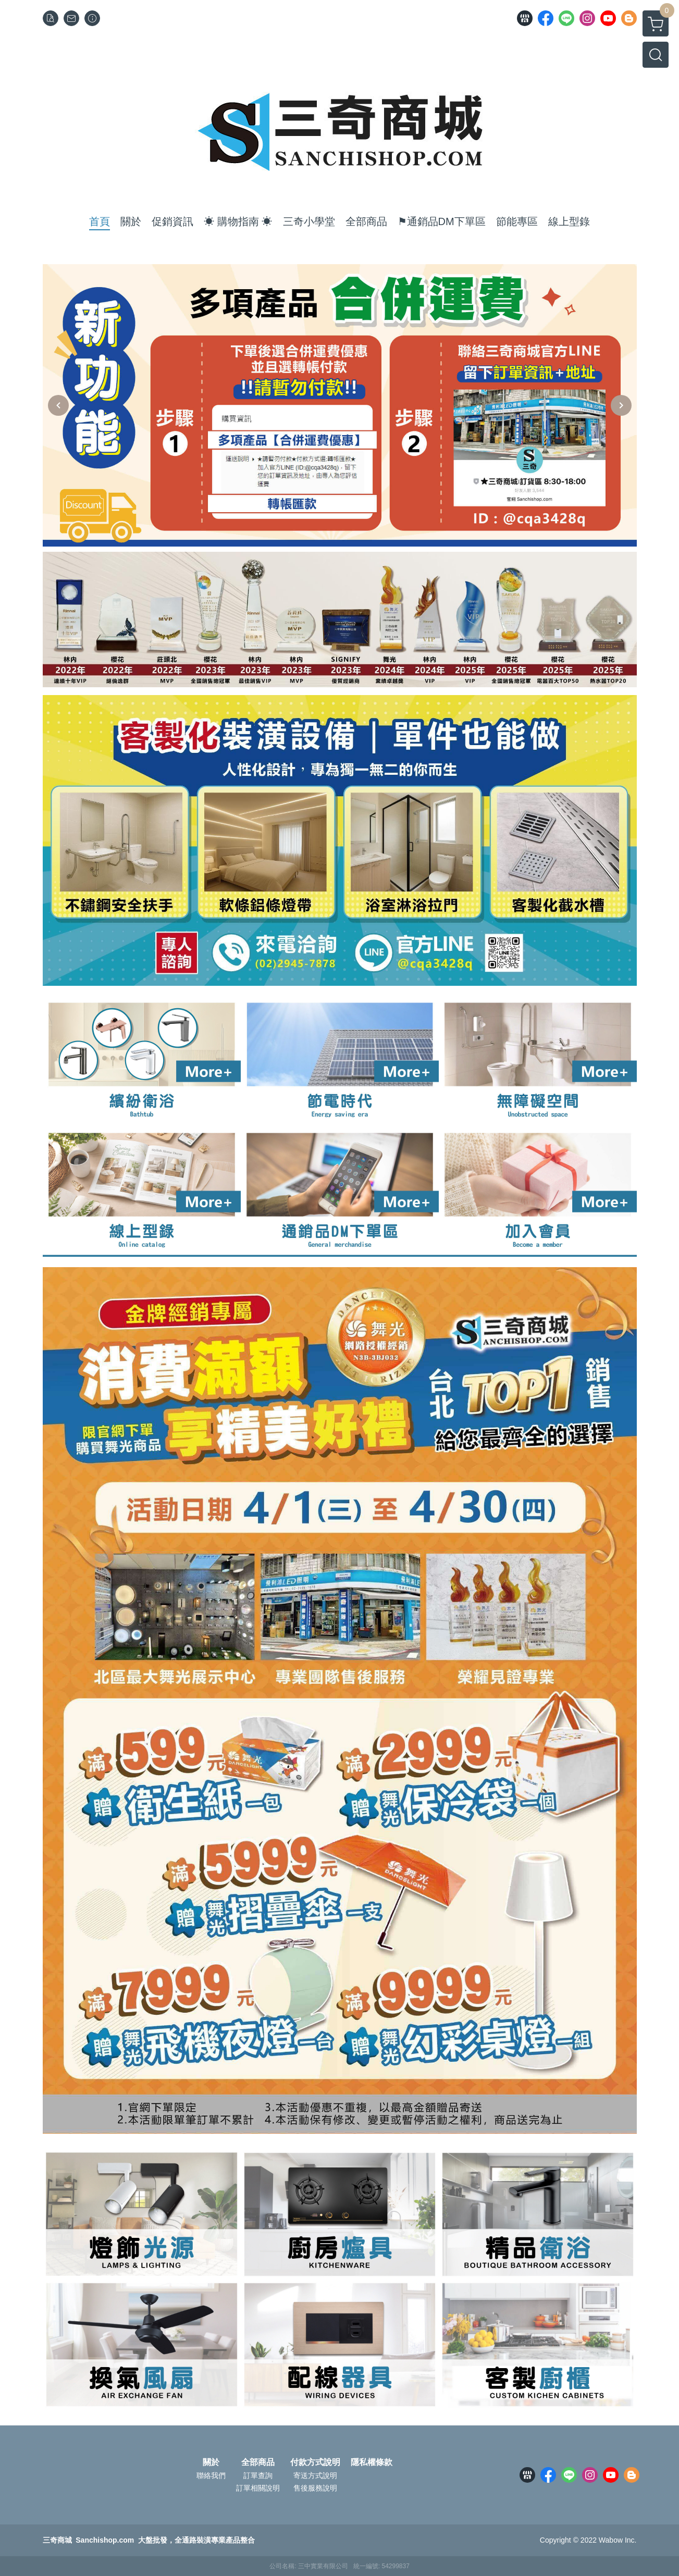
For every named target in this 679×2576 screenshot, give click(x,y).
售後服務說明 (315, 2488)
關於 (211, 2462)
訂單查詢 (258, 2475)
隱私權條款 (371, 2462)
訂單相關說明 (258, 2488)
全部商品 (258, 2462)
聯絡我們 (211, 2475)
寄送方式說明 (315, 2475)
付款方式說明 (315, 2462)
